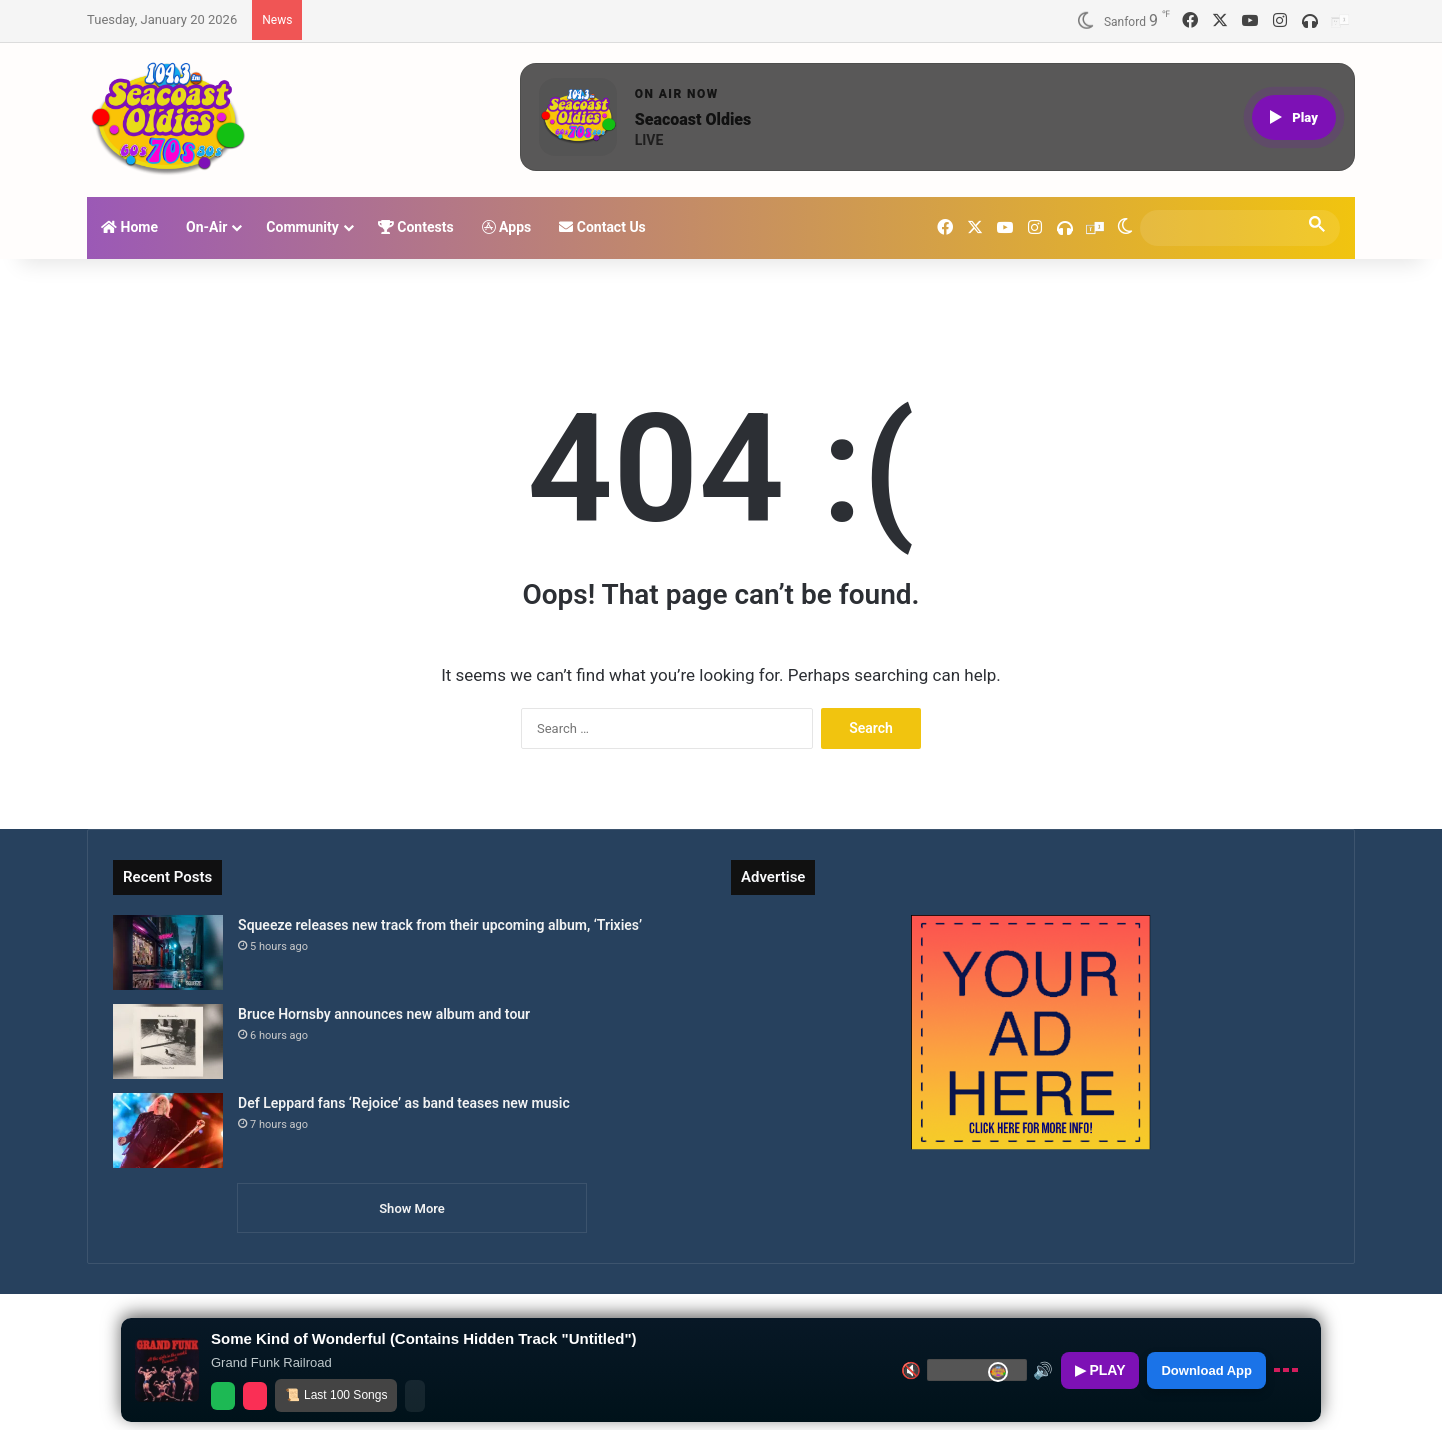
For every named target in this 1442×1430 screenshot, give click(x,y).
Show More (412, 1208)
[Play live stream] (1294, 117)
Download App (1206, 1370)
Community (302, 227)
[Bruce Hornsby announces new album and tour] (168, 1041)
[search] (1222, 227)
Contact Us (602, 227)
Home (129, 227)
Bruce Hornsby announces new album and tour (384, 1014)
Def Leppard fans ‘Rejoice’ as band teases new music (404, 1103)
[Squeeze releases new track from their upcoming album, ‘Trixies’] (168, 952)
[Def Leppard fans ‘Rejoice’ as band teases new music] (168, 1130)
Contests (416, 227)
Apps (507, 227)
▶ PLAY (1100, 1370)
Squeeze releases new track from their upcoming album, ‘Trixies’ (440, 925)
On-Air (206, 227)
